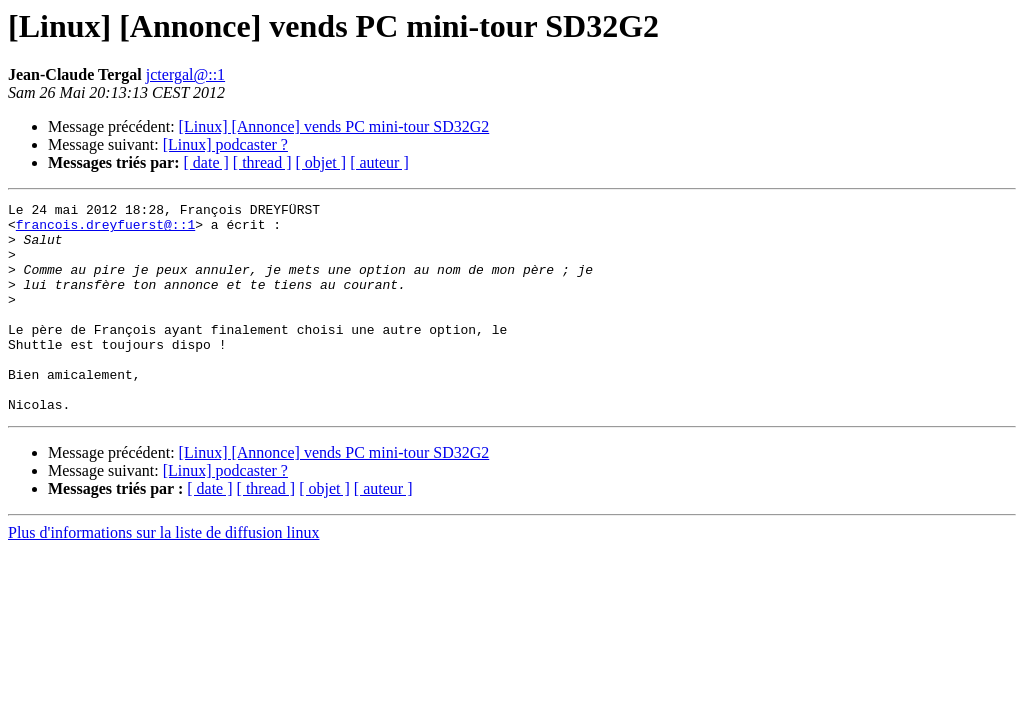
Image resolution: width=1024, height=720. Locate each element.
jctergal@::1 (185, 74)
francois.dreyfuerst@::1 (105, 230)
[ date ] (206, 162)
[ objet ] (320, 162)
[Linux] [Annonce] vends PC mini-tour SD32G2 (334, 126)
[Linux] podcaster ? (225, 144)
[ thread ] (262, 162)
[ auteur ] (379, 162)
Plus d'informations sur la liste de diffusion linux (163, 574)
